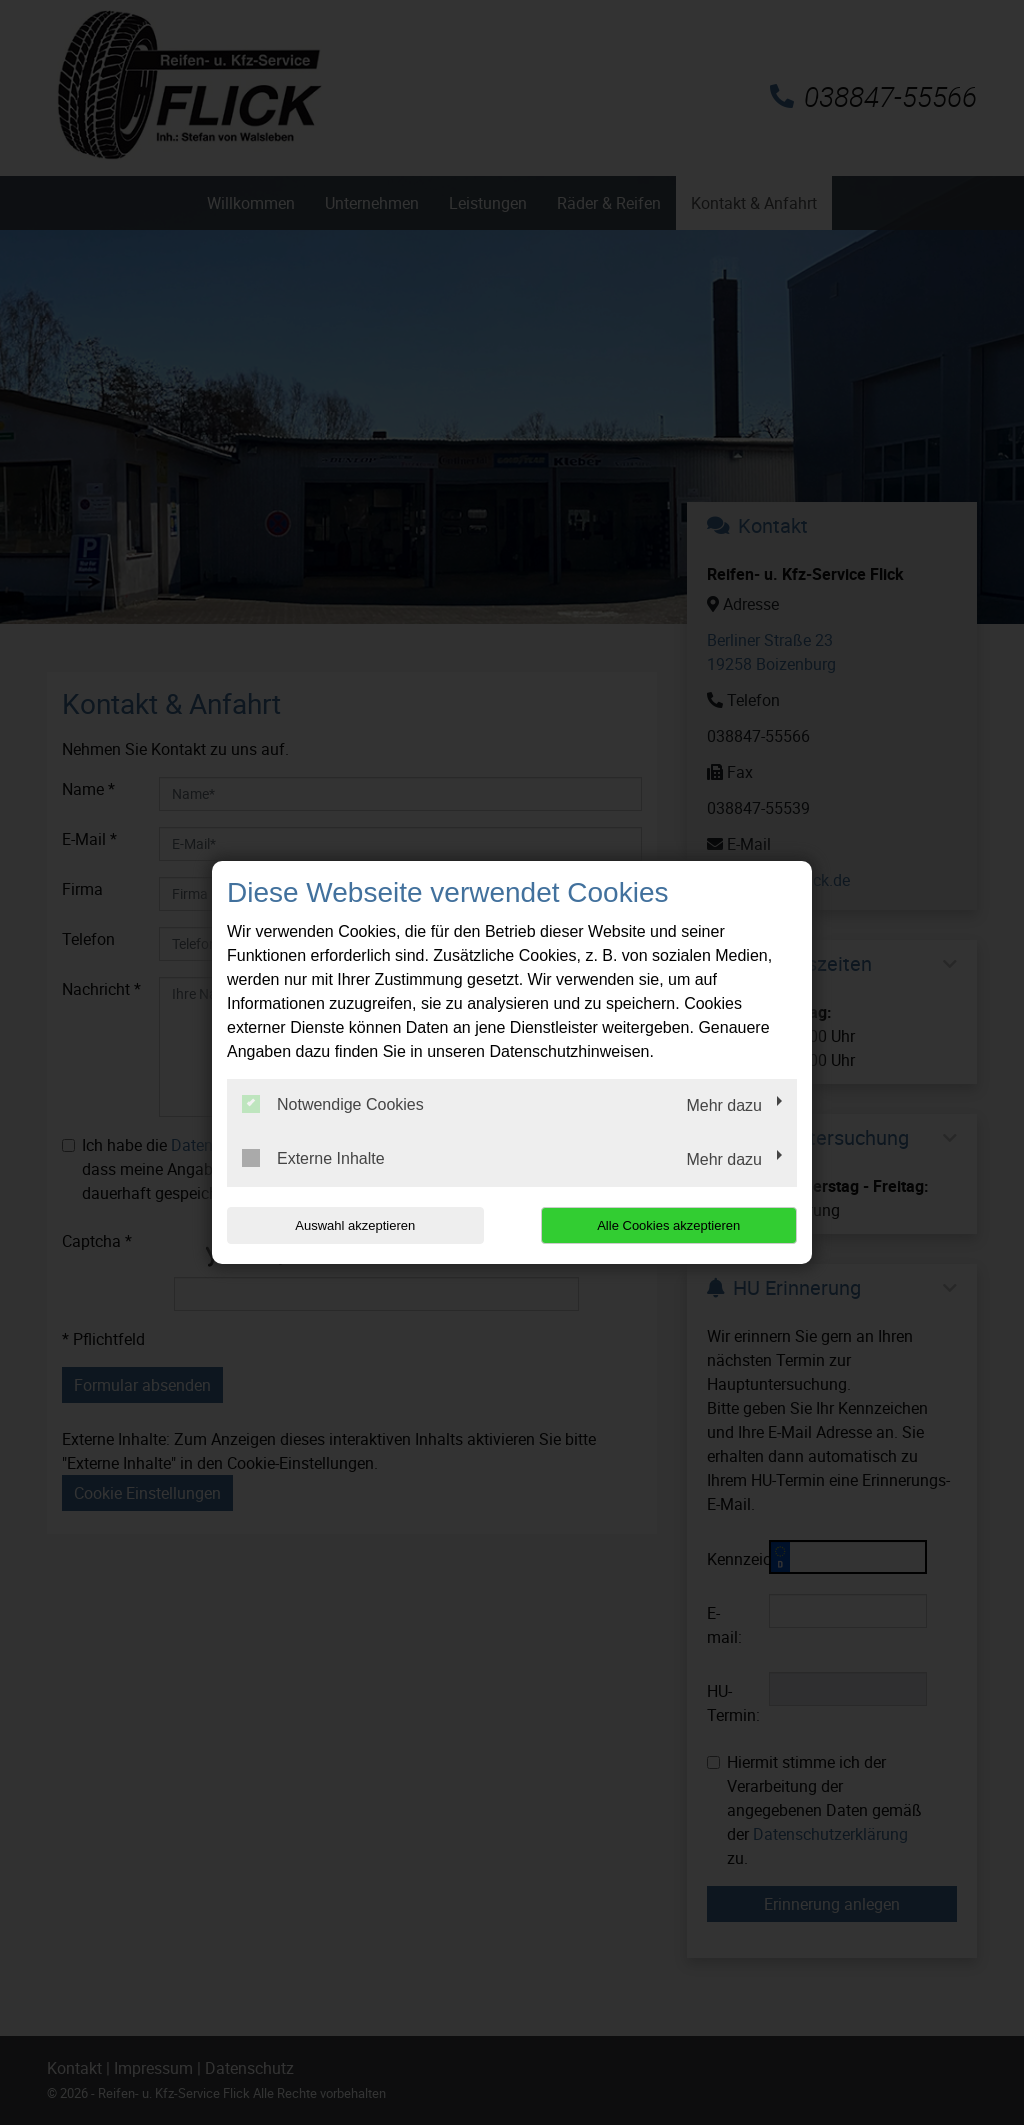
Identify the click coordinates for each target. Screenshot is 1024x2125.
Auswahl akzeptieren (355, 1225)
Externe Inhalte (313, 1158)
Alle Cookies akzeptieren (668, 1225)
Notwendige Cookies (333, 1104)
